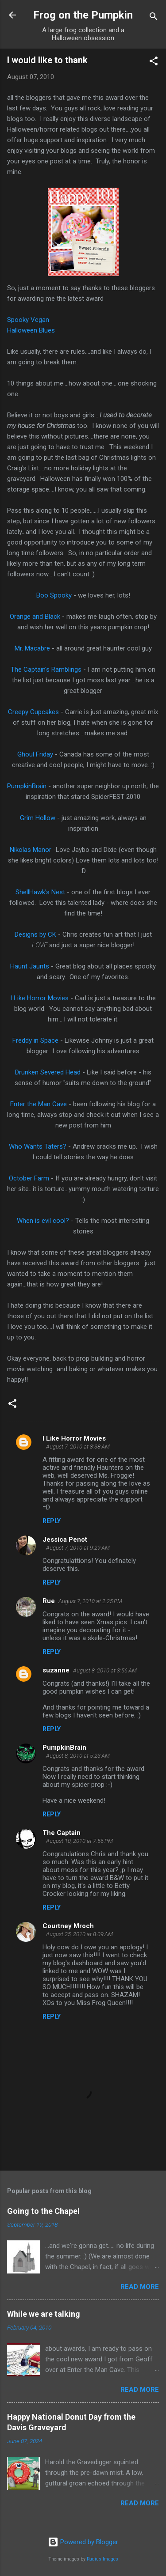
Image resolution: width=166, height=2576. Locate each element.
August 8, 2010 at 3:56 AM (105, 1670)
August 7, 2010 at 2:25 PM (90, 1601)
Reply (51, 1520)
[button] (153, 62)
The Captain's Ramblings (46, 669)
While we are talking (43, 2314)
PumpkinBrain (26, 786)
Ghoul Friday (35, 754)
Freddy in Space (35, 1040)
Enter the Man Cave (38, 1104)
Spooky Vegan (28, 320)
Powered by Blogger (83, 2542)
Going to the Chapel (43, 2211)
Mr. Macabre (32, 648)
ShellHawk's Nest (40, 892)
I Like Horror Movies (39, 998)
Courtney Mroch (68, 1926)
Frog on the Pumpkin (83, 15)
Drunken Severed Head (48, 1072)
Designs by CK (35, 934)
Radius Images (102, 2559)
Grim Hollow (37, 818)
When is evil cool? (43, 1221)
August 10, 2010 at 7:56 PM (79, 1841)
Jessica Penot (64, 1539)
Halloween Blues (31, 330)
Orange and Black (35, 616)
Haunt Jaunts (29, 966)
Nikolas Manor (30, 850)
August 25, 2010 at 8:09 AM (79, 1934)
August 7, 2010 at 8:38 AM (78, 1446)
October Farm (29, 1178)
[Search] (153, 17)
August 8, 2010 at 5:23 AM (78, 1755)
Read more (139, 2287)
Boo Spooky (54, 595)
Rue (48, 1601)
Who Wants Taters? (37, 1146)
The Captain (61, 1833)
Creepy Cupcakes (33, 712)
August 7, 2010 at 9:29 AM (78, 1547)
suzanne (55, 1670)
